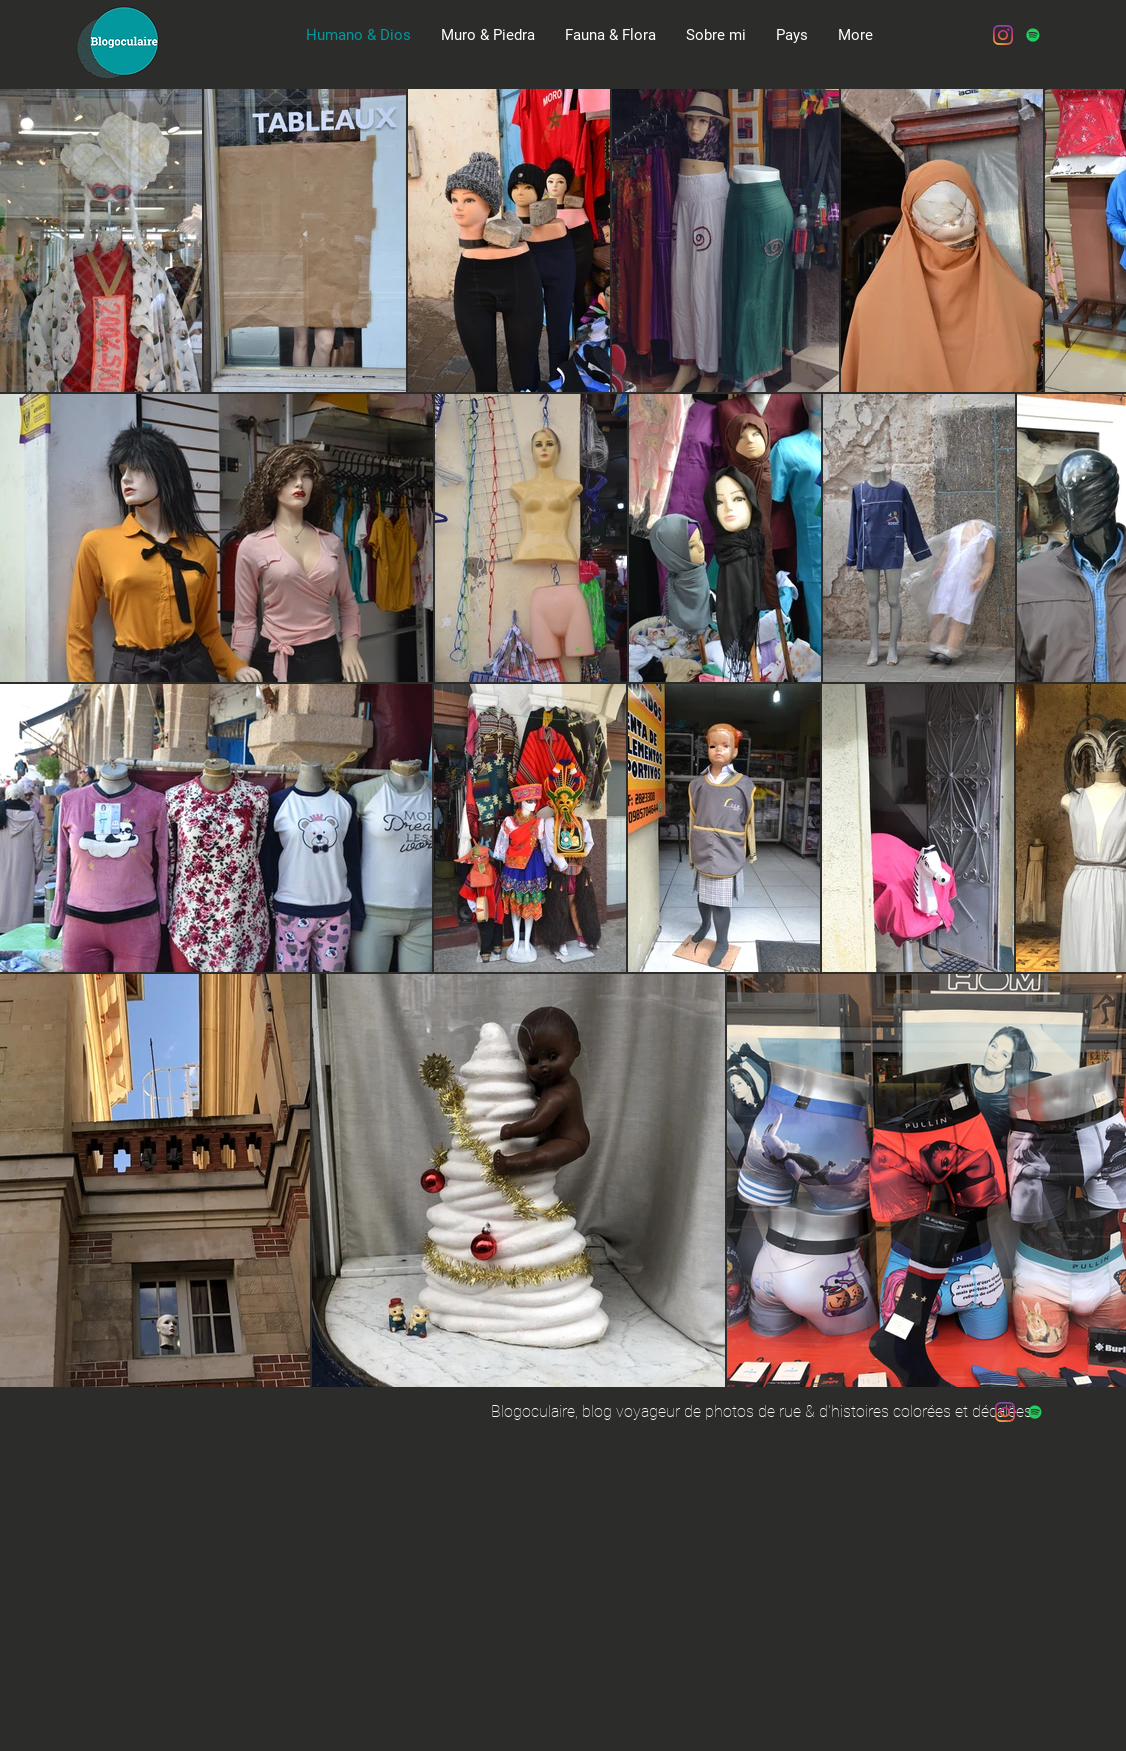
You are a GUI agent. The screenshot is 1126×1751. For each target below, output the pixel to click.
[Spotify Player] (750, 126)
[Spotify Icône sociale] (1033, 35)
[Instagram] (1003, 35)
